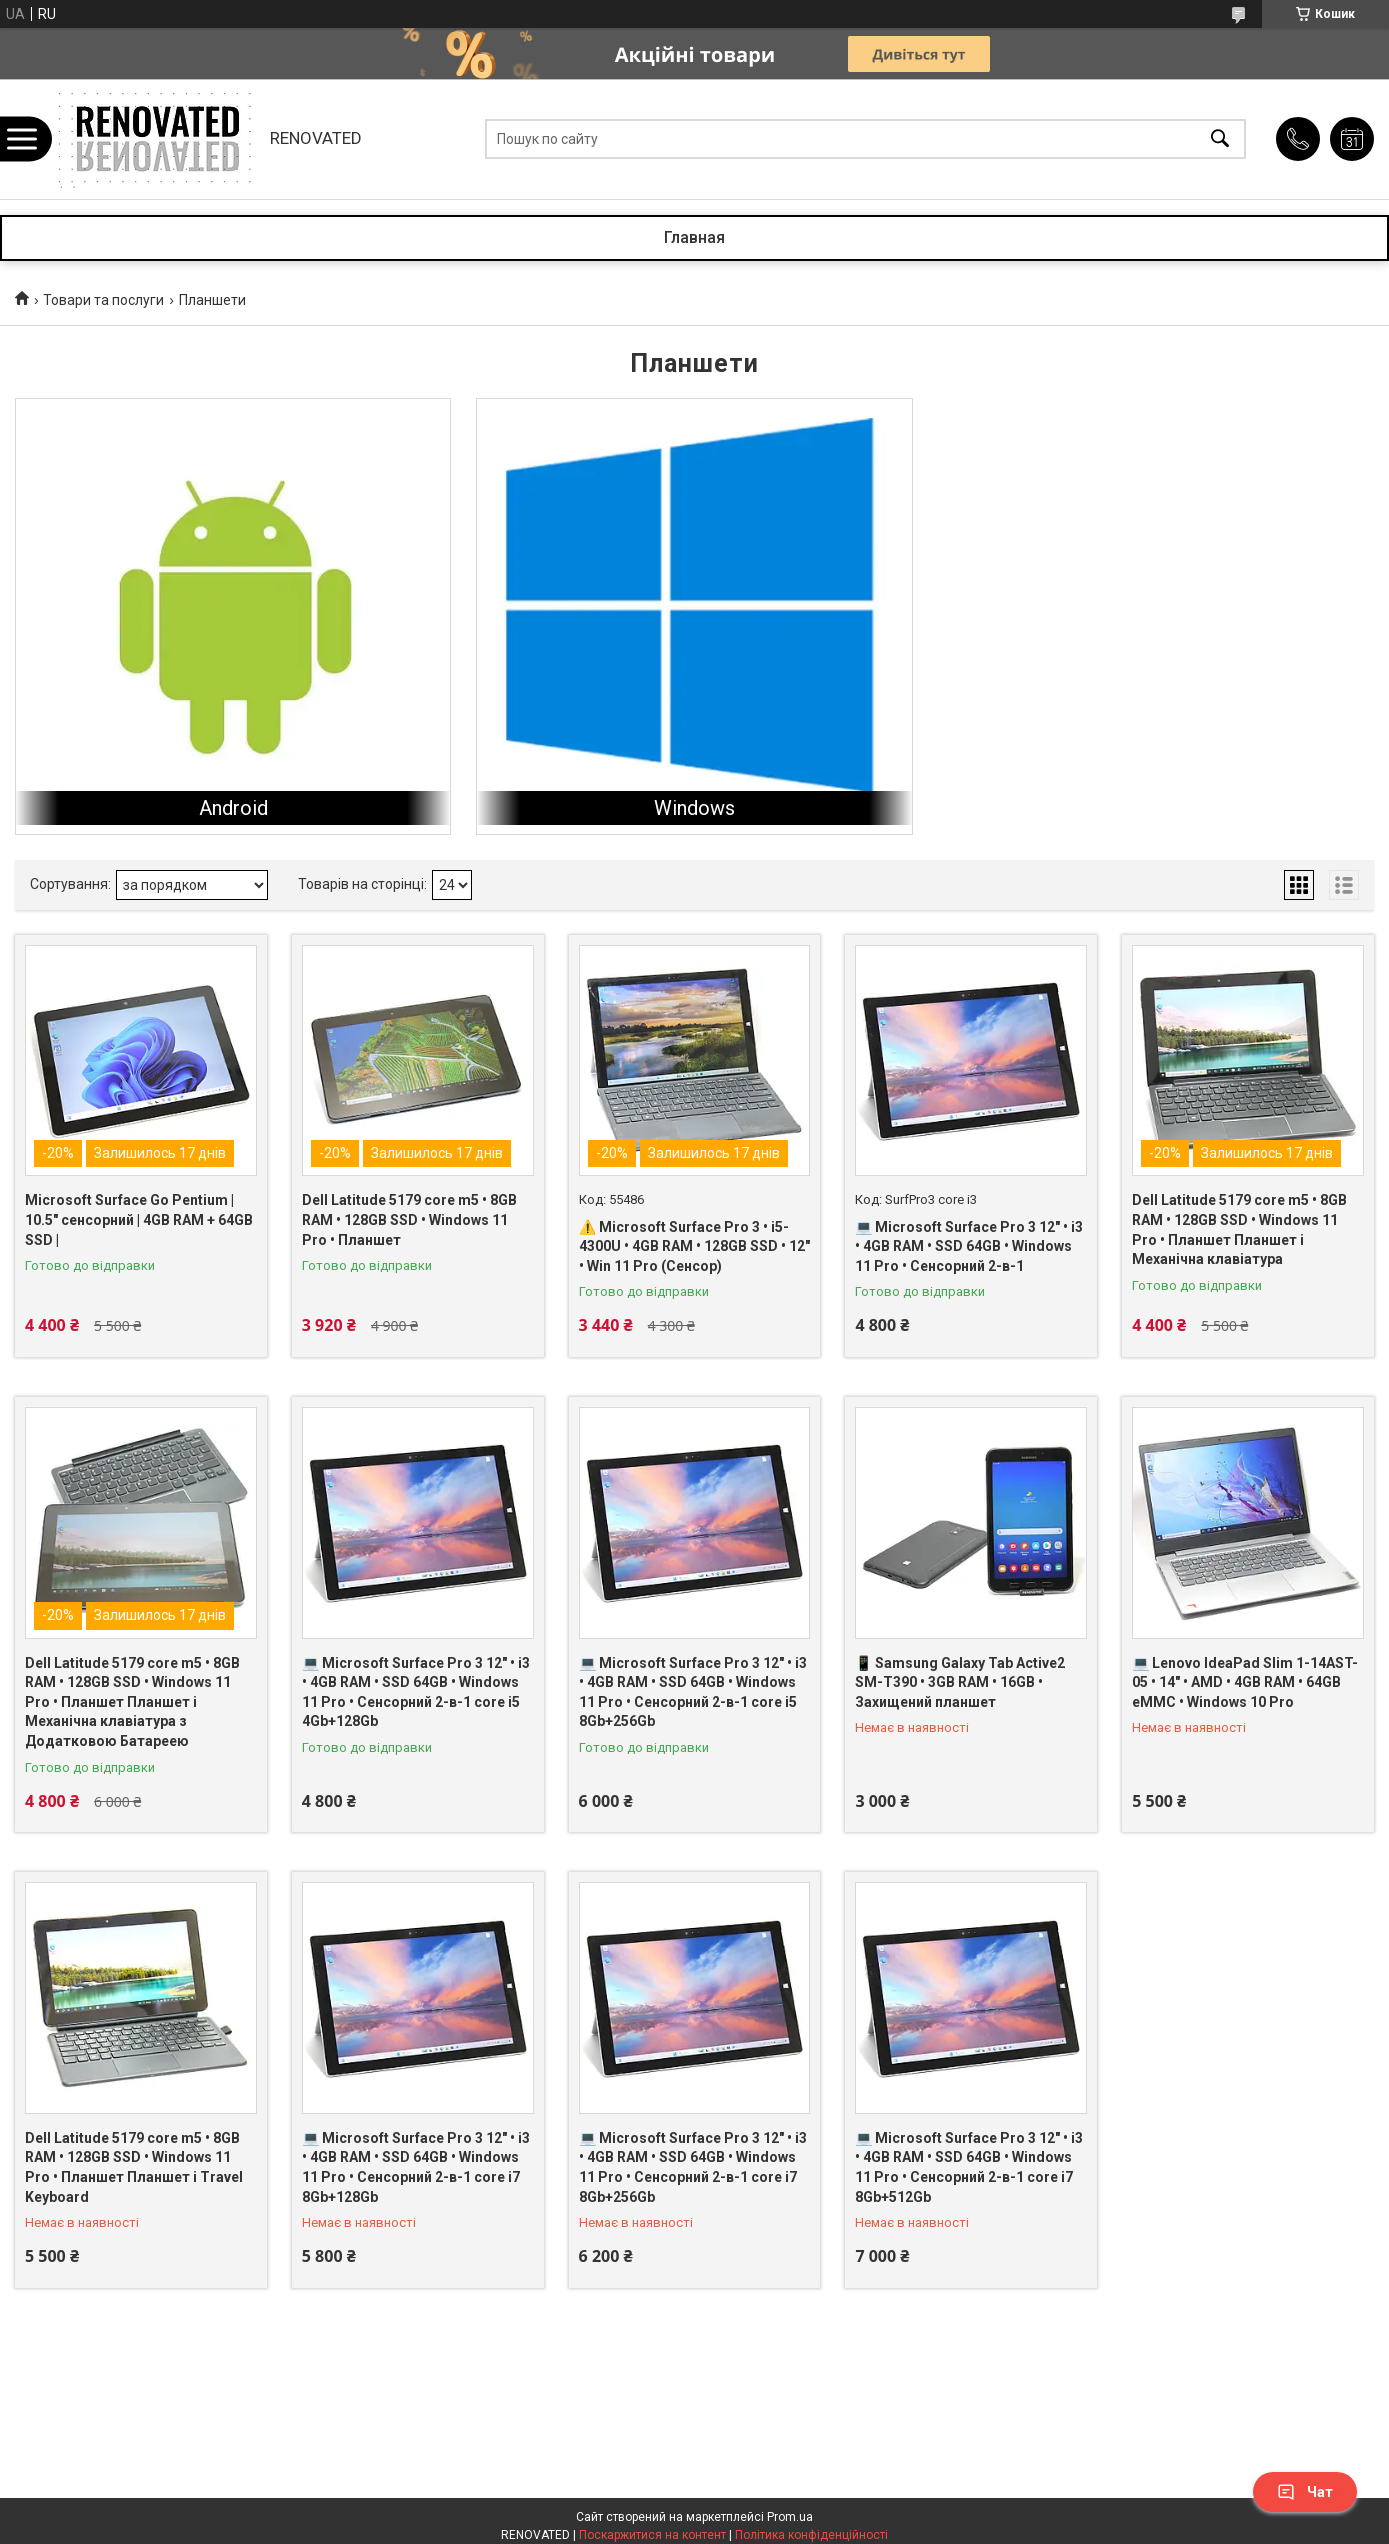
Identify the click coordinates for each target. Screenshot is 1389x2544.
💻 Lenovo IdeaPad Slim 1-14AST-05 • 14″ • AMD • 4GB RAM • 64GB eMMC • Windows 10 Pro (1245, 1682)
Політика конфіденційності (811, 2535)
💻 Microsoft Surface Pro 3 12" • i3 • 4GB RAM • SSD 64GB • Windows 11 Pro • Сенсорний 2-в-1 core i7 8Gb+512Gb (969, 2167)
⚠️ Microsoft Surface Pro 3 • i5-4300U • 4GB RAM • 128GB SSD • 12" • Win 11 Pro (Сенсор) (694, 1246)
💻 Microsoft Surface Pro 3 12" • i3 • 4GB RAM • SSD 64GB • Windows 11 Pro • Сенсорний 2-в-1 (969, 1246)
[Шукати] (1220, 139)
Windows (694, 808)
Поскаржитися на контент (652, 2535)
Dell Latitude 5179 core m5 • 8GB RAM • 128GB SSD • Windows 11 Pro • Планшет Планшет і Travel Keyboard (134, 2167)
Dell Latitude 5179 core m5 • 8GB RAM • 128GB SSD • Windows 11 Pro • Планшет (409, 1219)
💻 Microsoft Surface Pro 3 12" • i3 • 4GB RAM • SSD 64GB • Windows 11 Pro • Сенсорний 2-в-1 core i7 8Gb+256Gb (693, 2167)
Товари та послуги (103, 300)
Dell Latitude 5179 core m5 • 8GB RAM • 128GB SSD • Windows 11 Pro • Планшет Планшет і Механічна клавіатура (1239, 1229)
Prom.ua (790, 2517)
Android (233, 808)
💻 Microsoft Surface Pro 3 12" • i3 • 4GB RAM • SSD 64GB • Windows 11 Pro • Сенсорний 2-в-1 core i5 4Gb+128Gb (416, 1692)
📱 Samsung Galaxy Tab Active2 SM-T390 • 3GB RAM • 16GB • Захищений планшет (960, 1682)
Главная (694, 237)
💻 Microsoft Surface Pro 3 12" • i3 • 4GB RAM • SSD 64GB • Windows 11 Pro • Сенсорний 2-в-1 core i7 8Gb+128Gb (416, 2167)
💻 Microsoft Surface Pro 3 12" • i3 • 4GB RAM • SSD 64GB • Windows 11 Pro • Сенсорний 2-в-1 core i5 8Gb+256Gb (693, 1692)
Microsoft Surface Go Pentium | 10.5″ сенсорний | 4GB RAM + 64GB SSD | (139, 1219)
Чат (1305, 2492)
